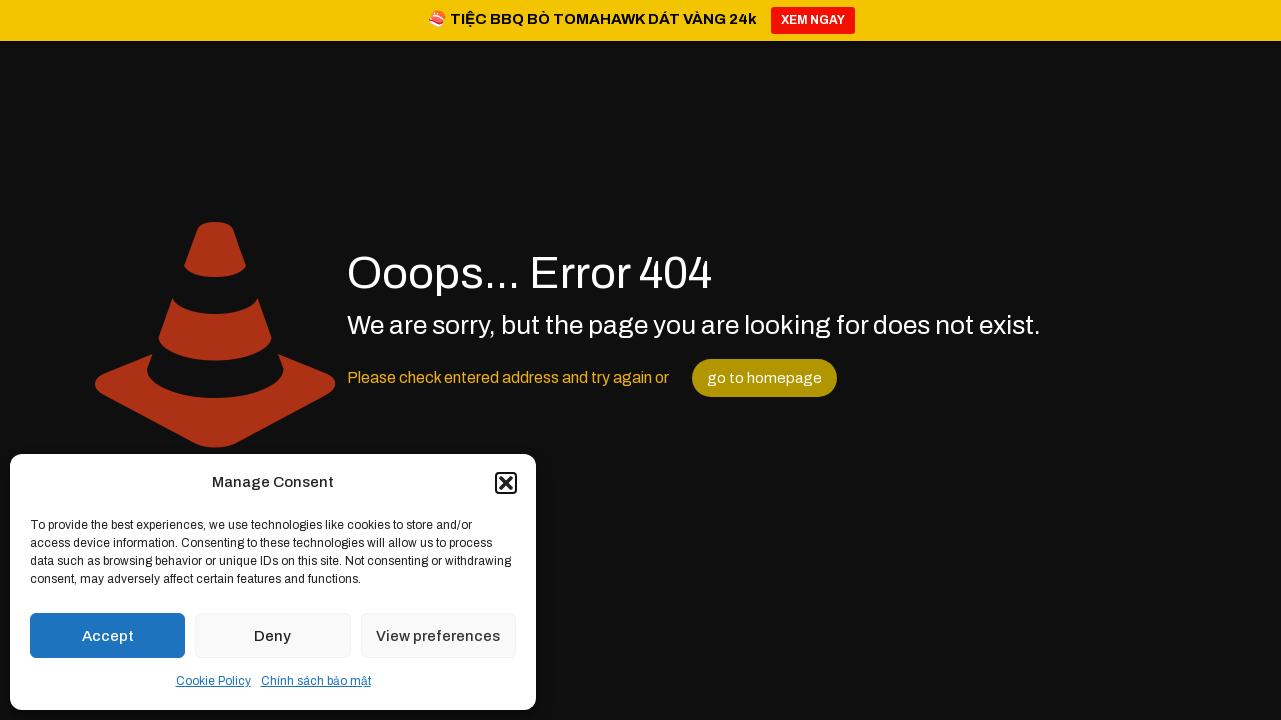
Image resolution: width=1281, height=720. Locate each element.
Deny (272, 636)
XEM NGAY (813, 20)
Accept (108, 636)
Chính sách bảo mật (316, 681)
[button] (506, 483)
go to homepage (764, 378)
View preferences (438, 636)
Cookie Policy (213, 681)
